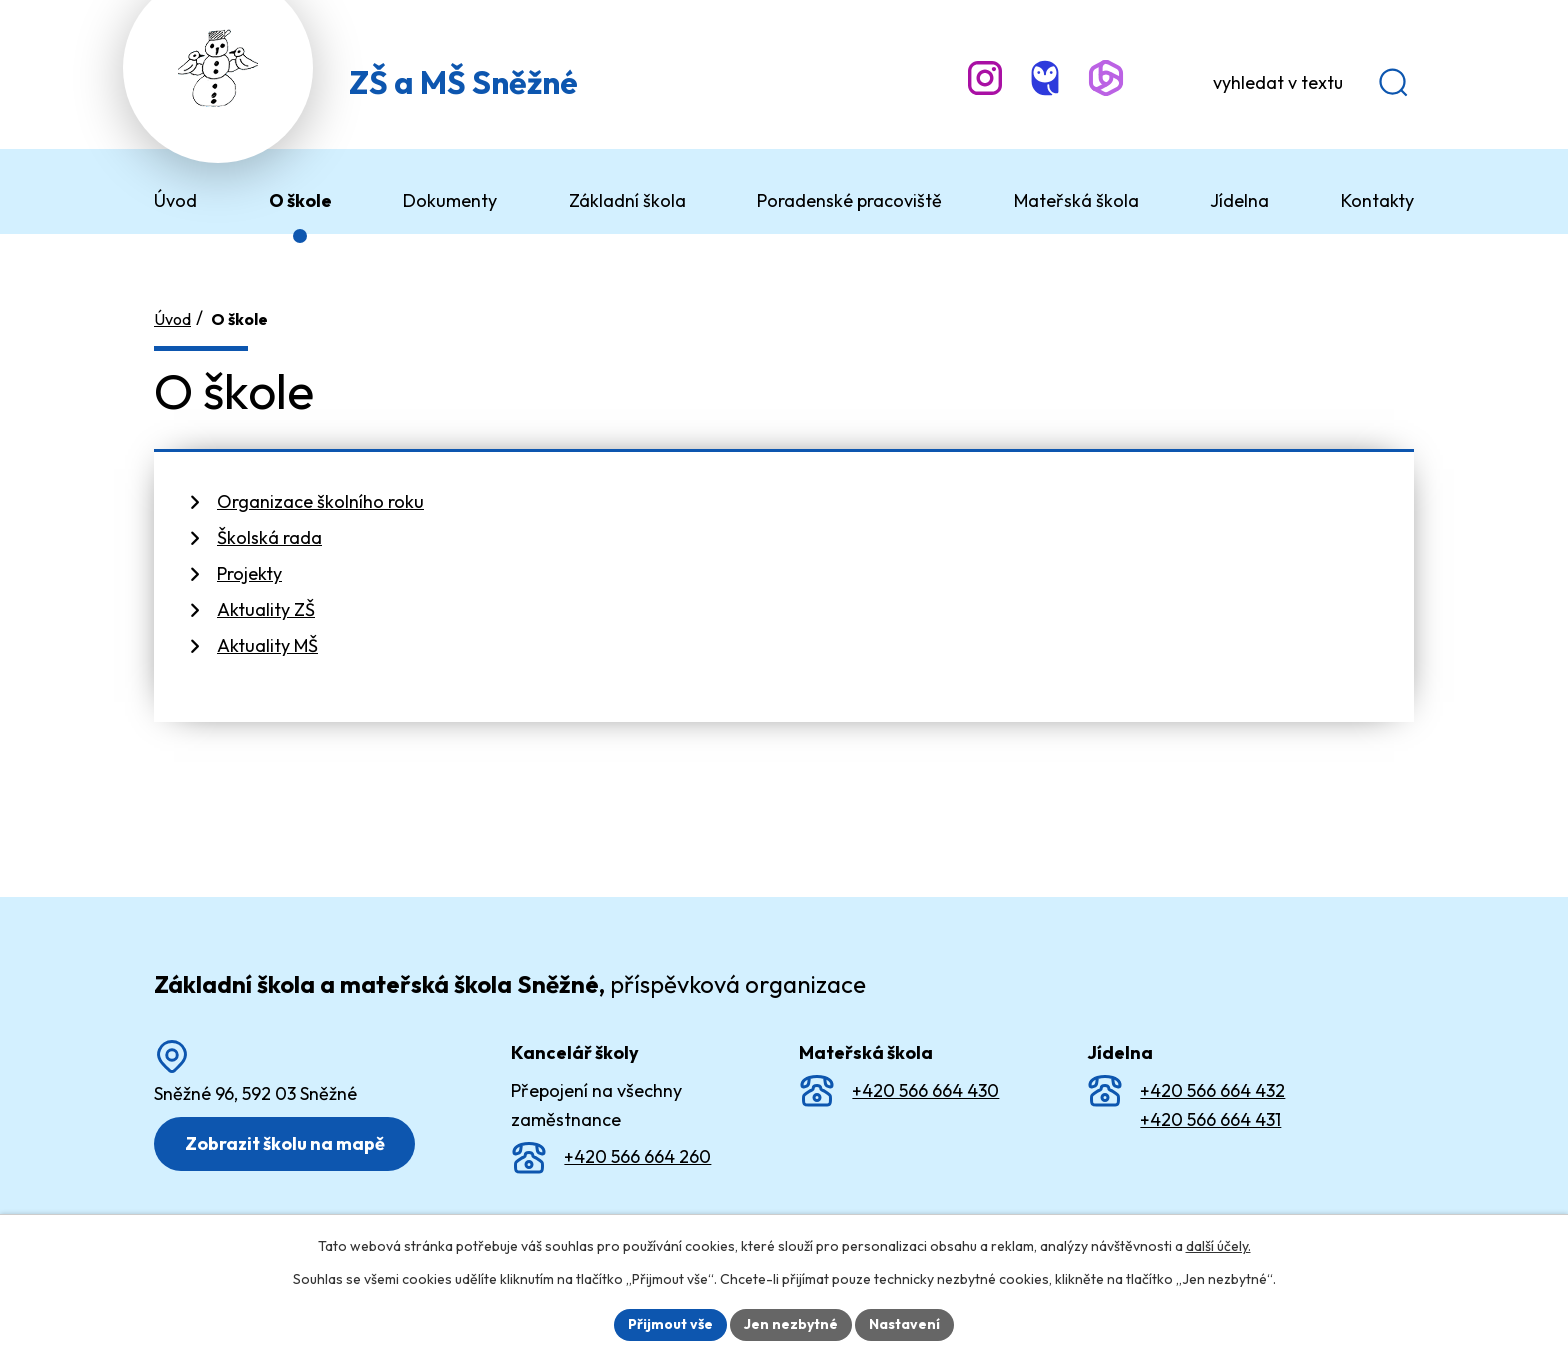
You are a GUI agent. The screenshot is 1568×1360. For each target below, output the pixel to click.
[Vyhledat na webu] (1304, 83)
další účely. (1218, 1246)
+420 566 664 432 (1212, 1090)
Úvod (172, 319)
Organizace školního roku (320, 501)
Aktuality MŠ (267, 645)
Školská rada (269, 537)
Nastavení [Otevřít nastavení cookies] (904, 1324)
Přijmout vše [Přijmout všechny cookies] (670, 1324)
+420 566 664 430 (925, 1090)
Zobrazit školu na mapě (285, 1143)
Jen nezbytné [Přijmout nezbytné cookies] (791, 1324)
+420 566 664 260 (637, 1156)
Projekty (249, 573)
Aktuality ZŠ (266, 609)
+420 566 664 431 (1210, 1119)
